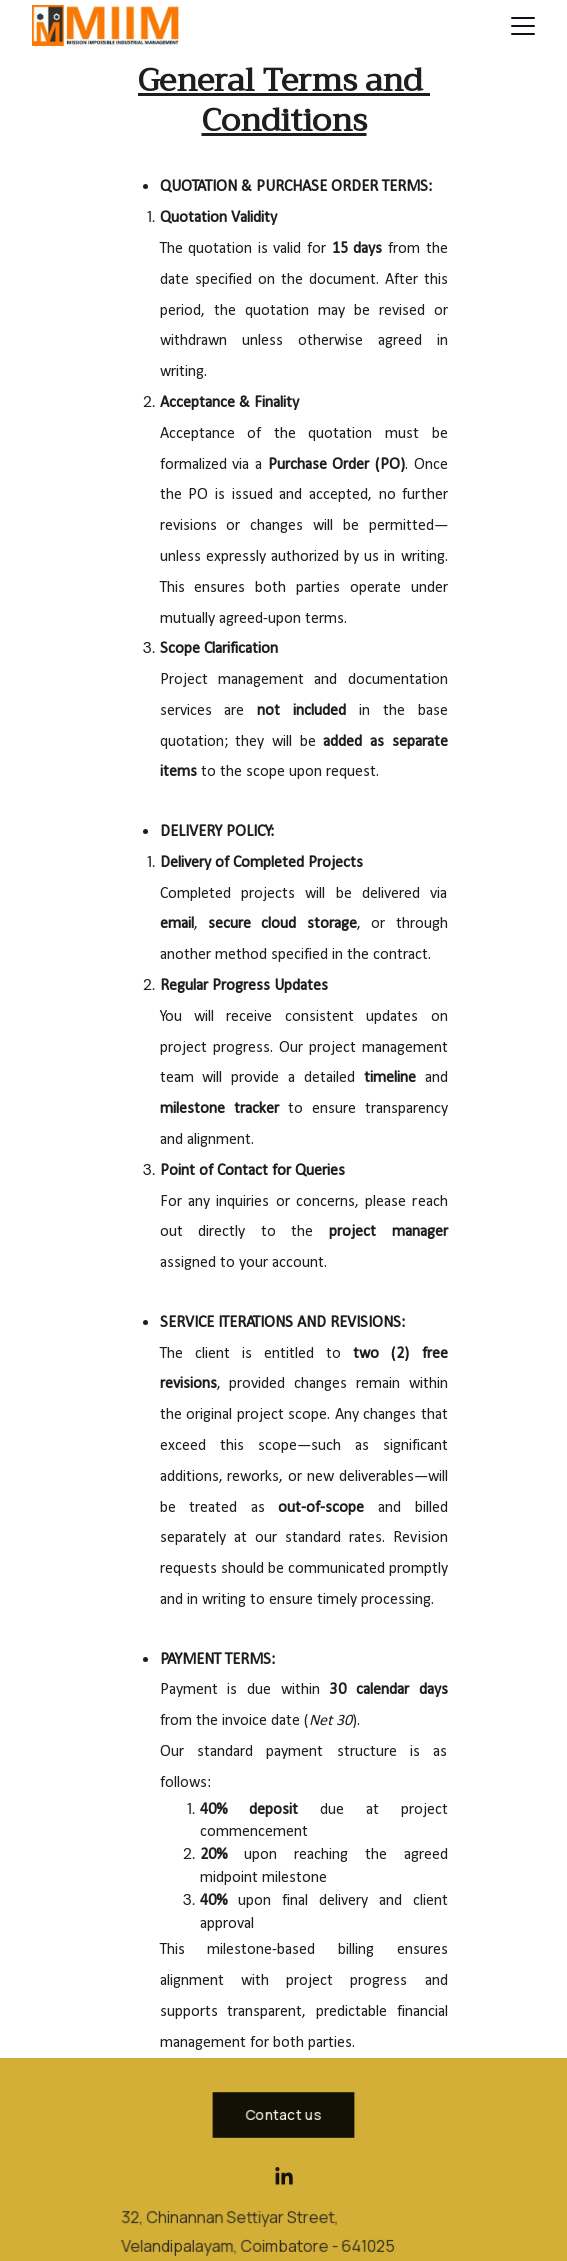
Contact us (283, 2114)
